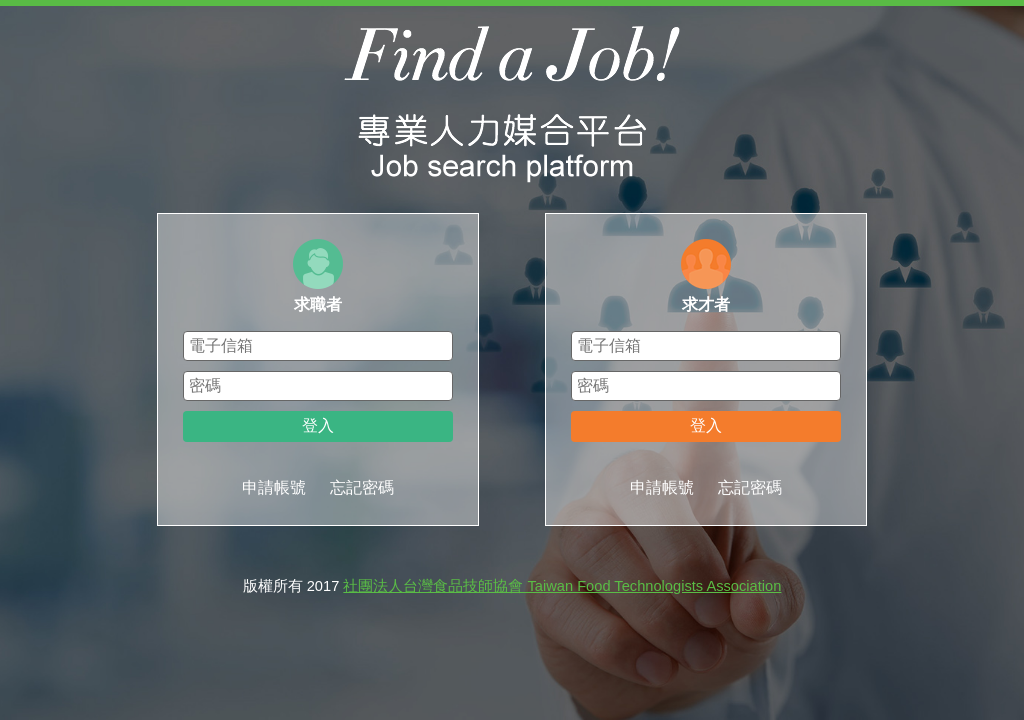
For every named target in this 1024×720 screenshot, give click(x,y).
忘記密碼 (362, 487)
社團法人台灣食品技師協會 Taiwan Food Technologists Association (562, 586)
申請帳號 (274, 487)
